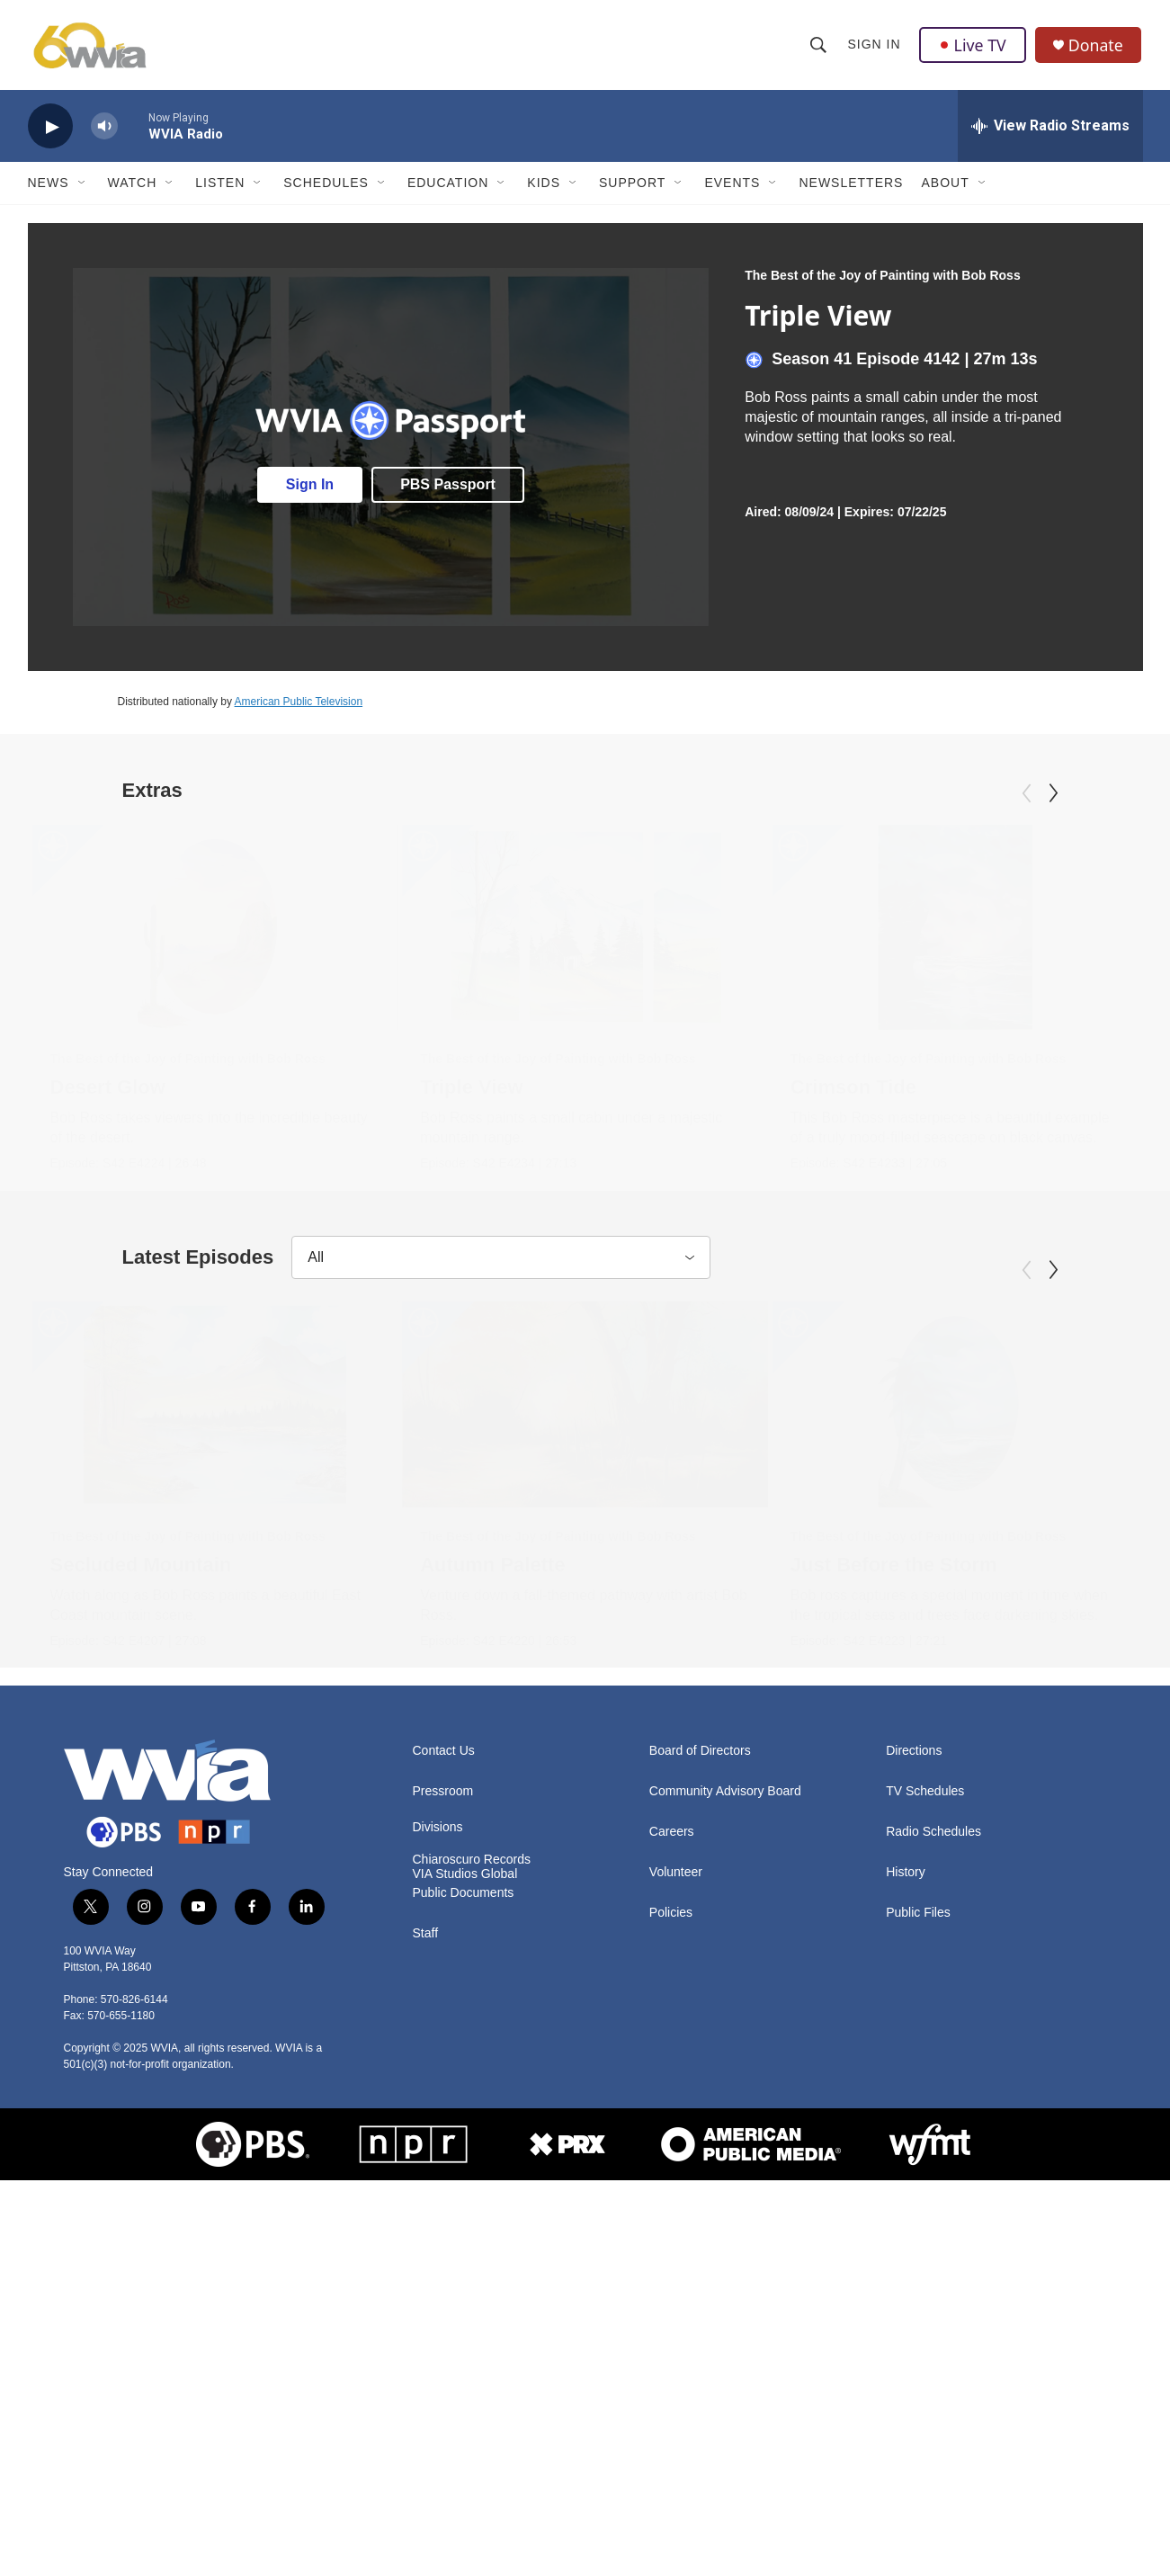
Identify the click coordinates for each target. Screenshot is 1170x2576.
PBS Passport (448, 488)
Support (632, 187)
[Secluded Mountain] (215, 1571)
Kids (543, 187)
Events (732, 187)
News (48, 187)
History (905, 2202)
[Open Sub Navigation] (83, 187)
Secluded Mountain (141, 1732)
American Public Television (299, 706)
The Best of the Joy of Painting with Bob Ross (882, 280)
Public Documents (463, 2223)
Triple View (628, 1091)
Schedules (326, 187)
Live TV (973, 47)
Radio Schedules (933, 2162)
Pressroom (443, 2121)
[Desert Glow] (215, 931)
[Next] (1053, 798)
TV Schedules (925, 2121)
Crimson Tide (717, 1091)
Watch (132, 187)
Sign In (874, 47)
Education (447, 187)
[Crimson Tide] (819, 931)
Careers (671, 2162)
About (945, 187)
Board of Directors (700, 2081)
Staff (426, 2263)
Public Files (918, 2243)
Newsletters (851, 187)
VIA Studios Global (465, 2204)
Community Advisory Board (725, 2121)
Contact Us (444, 2081)
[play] (50, 131)
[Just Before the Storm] (796, 1571)
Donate (1097, 47)
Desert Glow (107, 1091)
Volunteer (675, 2202)
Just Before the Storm (734, 1732)
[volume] (104, 131)
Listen (220, 187)
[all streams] (1050, 130)
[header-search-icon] (819, 47)
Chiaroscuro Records (472, 2189)
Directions (914, 2081)
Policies (670, 2243)
